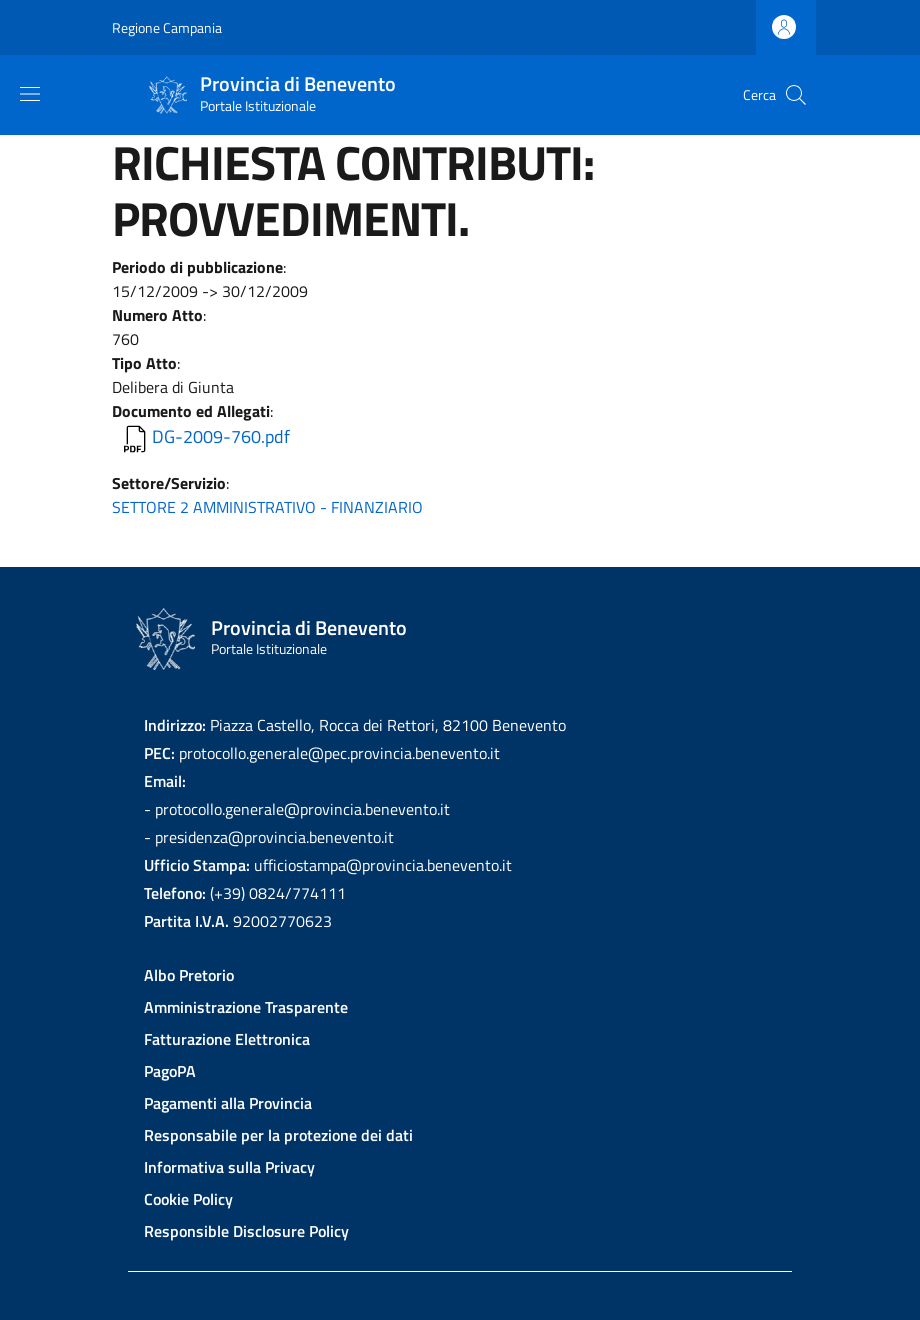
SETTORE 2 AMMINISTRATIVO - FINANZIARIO (267, 507)
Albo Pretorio (189, 975)
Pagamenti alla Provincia (228, 1103)
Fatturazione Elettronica (227, 1039)
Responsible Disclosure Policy (246, 1231)
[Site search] (796, 95)
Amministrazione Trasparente (246, 1007)
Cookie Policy (188, 1199)
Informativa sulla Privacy (229, 1167)
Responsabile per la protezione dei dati (278, 1135)
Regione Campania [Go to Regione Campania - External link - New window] (167, 27)
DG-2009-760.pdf (221, 436)
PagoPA (170, 1071)
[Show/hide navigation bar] (30, 94)
